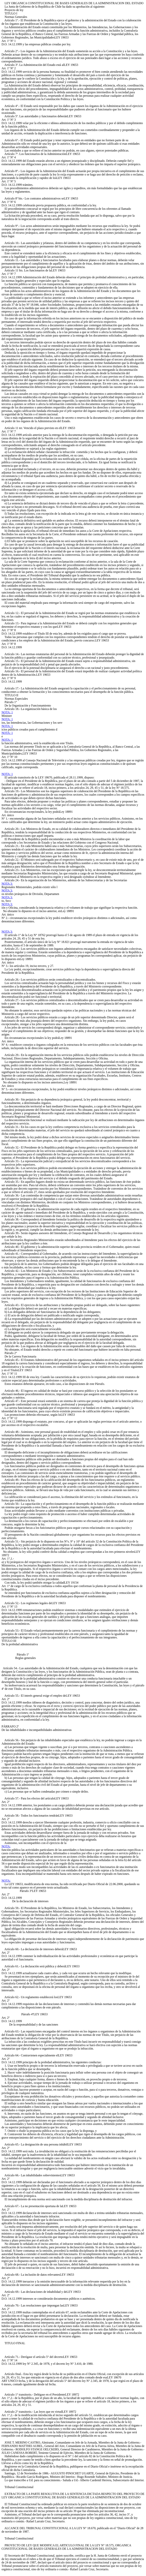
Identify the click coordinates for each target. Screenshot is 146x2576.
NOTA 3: (7, 883)
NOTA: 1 (7, 712)
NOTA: (6, 1846)
